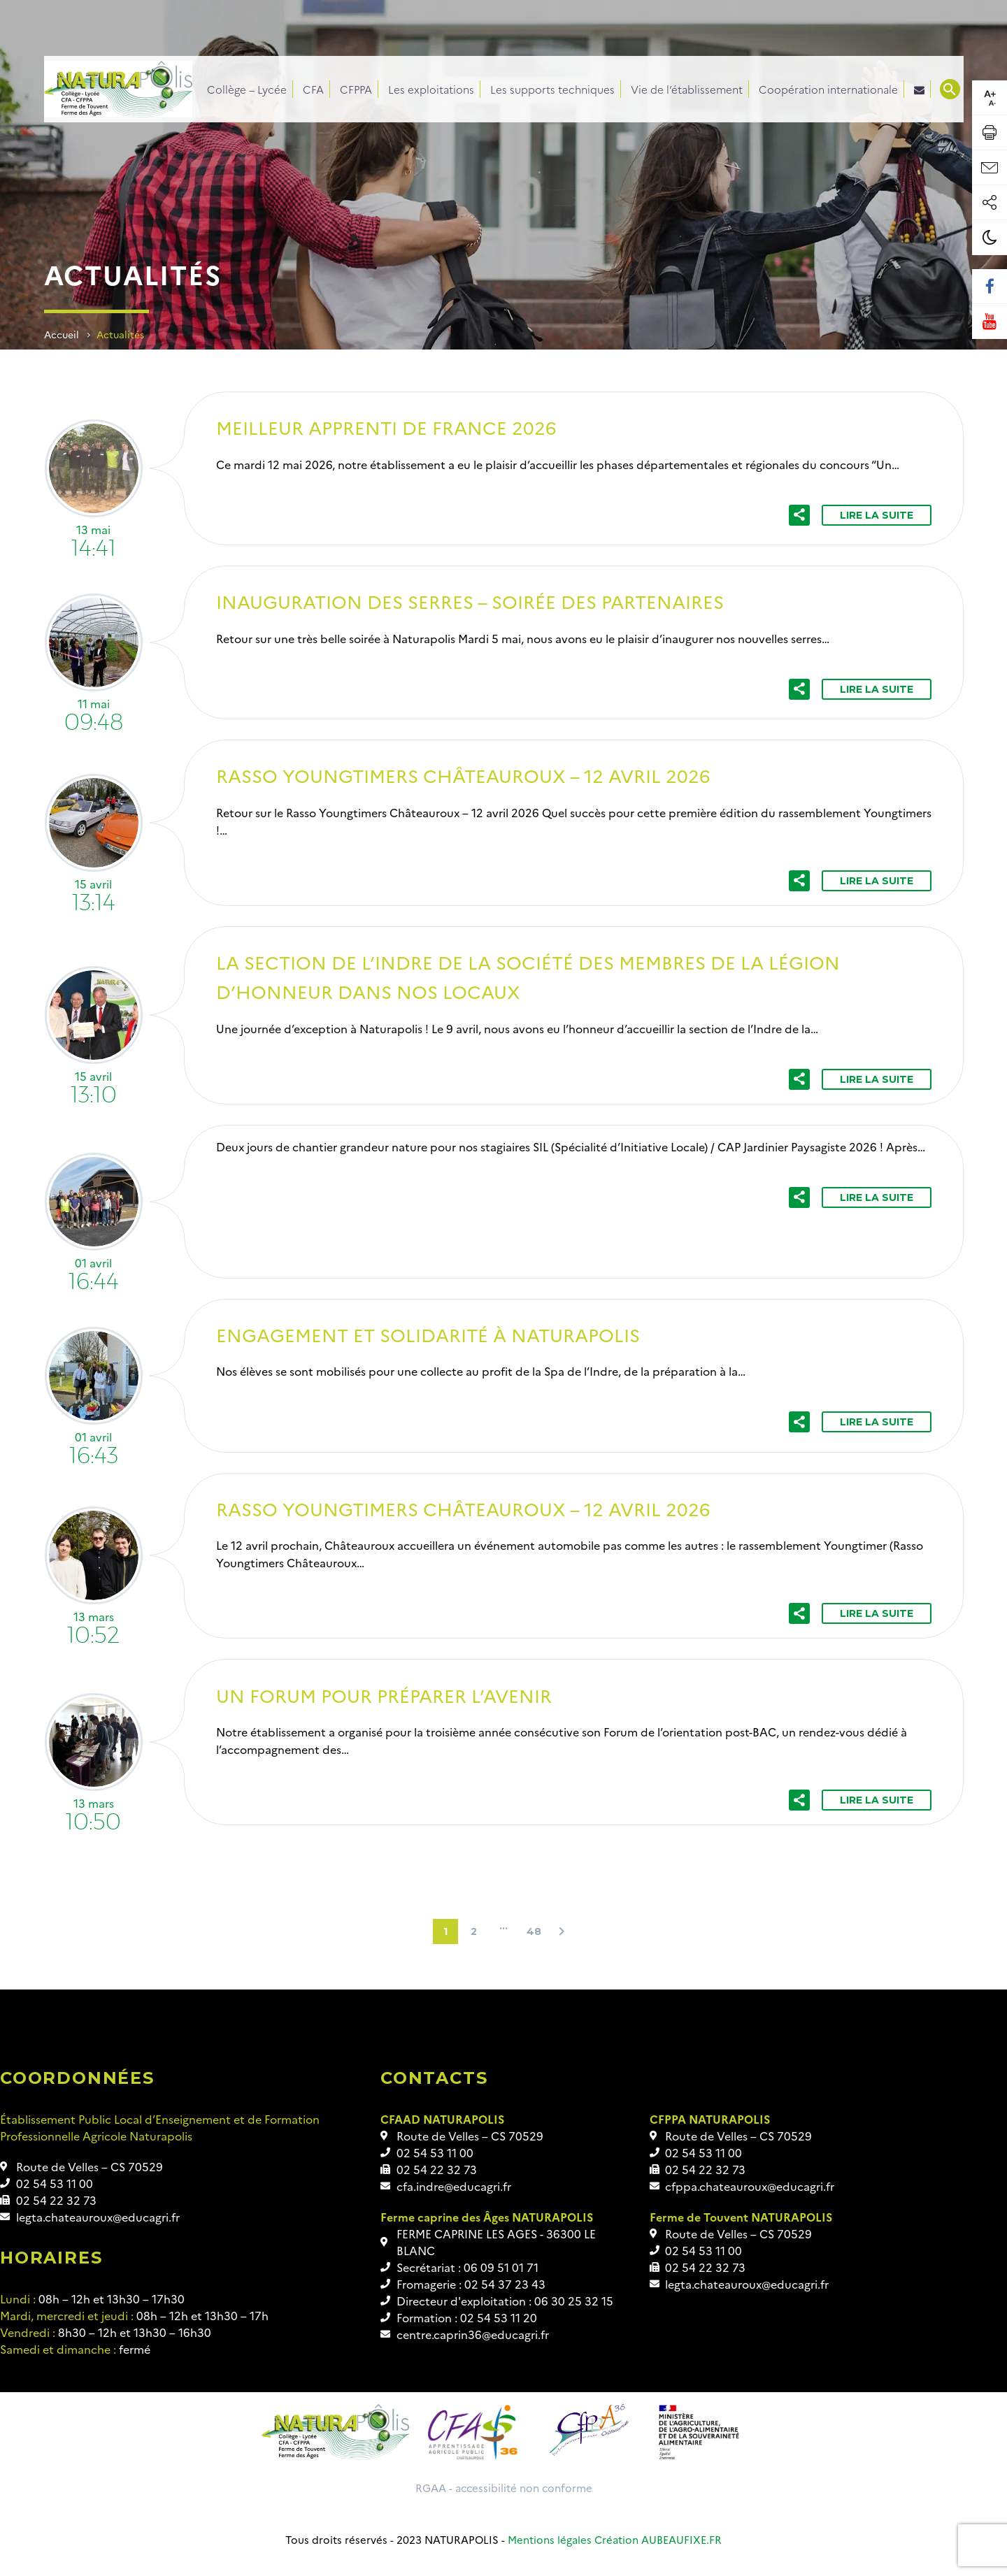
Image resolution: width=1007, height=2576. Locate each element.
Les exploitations (431, 89)
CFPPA (356, 89)
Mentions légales (550, 2539)
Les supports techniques (552, 89)
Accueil (61, 334)
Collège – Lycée (247, 89)
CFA (313, 89)
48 (534, 1931)
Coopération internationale (828, 89)
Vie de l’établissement (687, 89)
